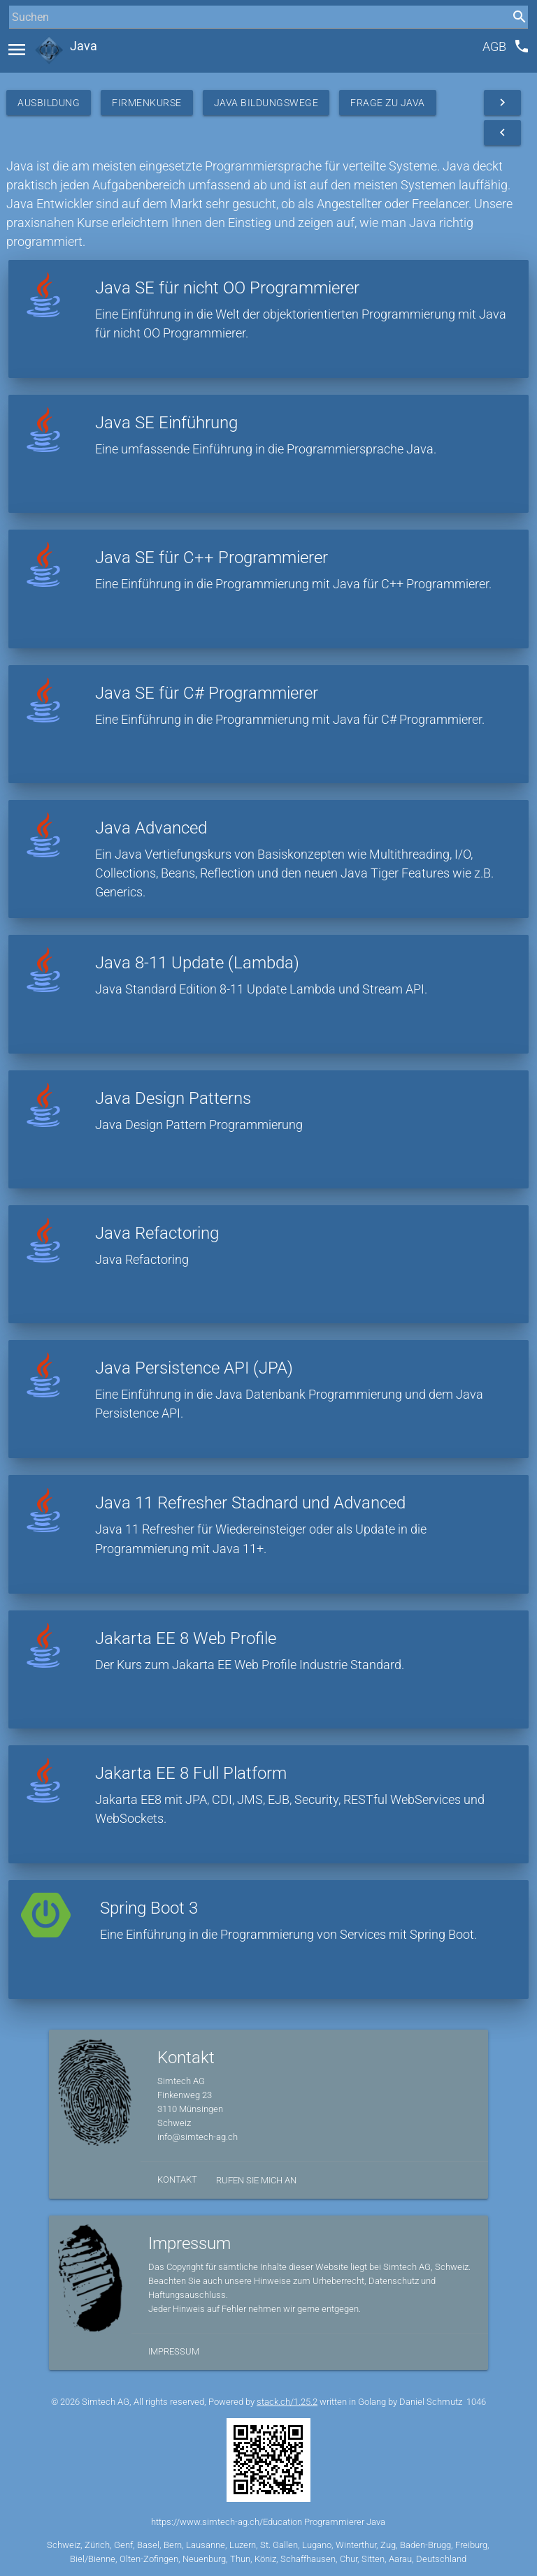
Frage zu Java (387, 102)
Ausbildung (48, 102)
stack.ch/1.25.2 (287, 2401)
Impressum (173, 2351)
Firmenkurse (147, 102)
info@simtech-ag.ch (197, 2137)
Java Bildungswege (266, 102)
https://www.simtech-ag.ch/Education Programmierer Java (268, 2522)
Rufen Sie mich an (256, 2180)
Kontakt (177, 2179)
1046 (476, 2401)
